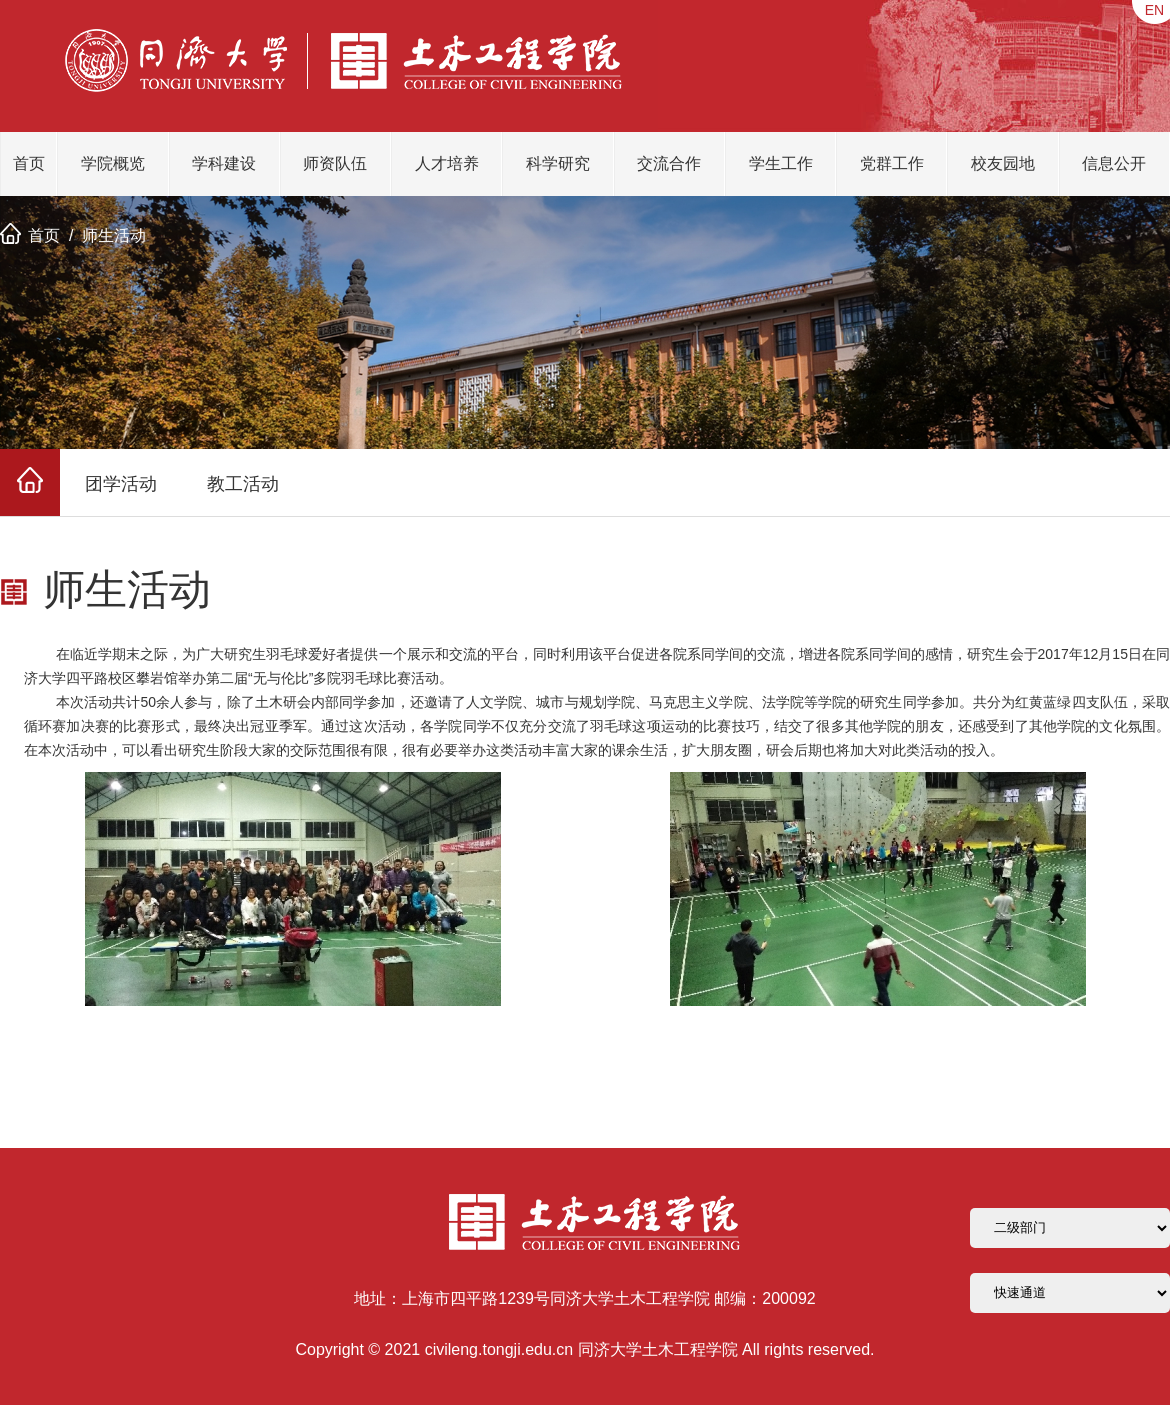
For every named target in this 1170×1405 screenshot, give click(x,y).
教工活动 (243, 484)
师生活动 (114, 235)
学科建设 (224, 163)
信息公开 (1114, 163)
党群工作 (892, 163)
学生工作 (781, 163)
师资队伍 (335, 163)
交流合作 (669, 163)
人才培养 (447, 163)
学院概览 (113, 163)
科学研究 (558, 163)
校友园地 (1003, 163)
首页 (29, 163)
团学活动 (121, 484)
